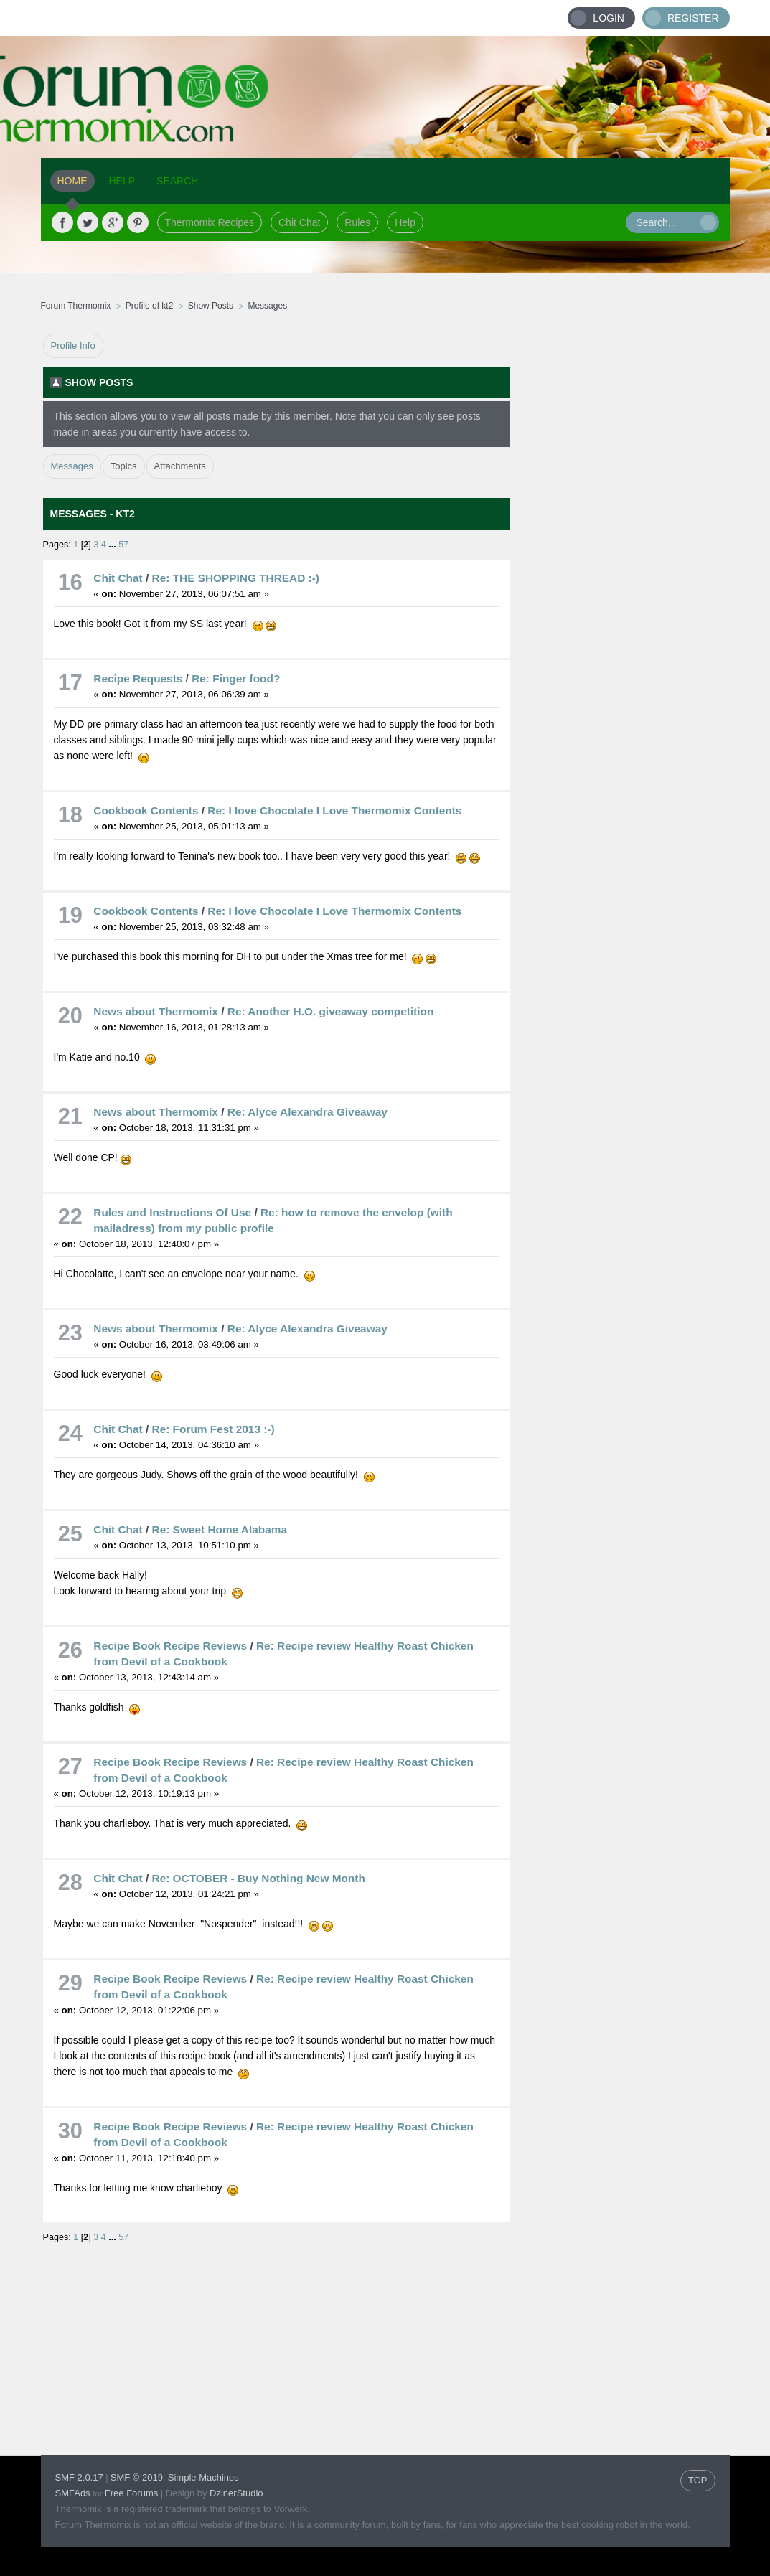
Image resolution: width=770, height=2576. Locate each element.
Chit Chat (299, 222)
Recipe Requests (137, 678)
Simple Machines (203, 2477)
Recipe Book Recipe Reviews (170, 1646)
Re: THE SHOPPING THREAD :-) (235, 578)
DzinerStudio (236, 2493)
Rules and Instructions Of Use (172, 1212)
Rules (357, 222)
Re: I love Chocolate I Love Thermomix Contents (334, 810)
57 (123, 545)
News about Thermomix (157, 1011)
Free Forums (131, 2493)
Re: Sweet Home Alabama (219, 1529)
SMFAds (72, 2493)
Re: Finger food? (236, 678)
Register (693, 18)
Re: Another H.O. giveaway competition (330, 1011)
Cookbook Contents (145, 810)
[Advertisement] (620, 549)
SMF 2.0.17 (79, 2477)
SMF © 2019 (137, 2477)
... (113, 545)
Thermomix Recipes (209, 222)
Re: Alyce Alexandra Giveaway (307, 1112)
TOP (698, 2480)
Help (405, 222)
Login (608, 18)
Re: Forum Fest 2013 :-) (213, 1429)
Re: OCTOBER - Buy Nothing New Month (258, 1878)
